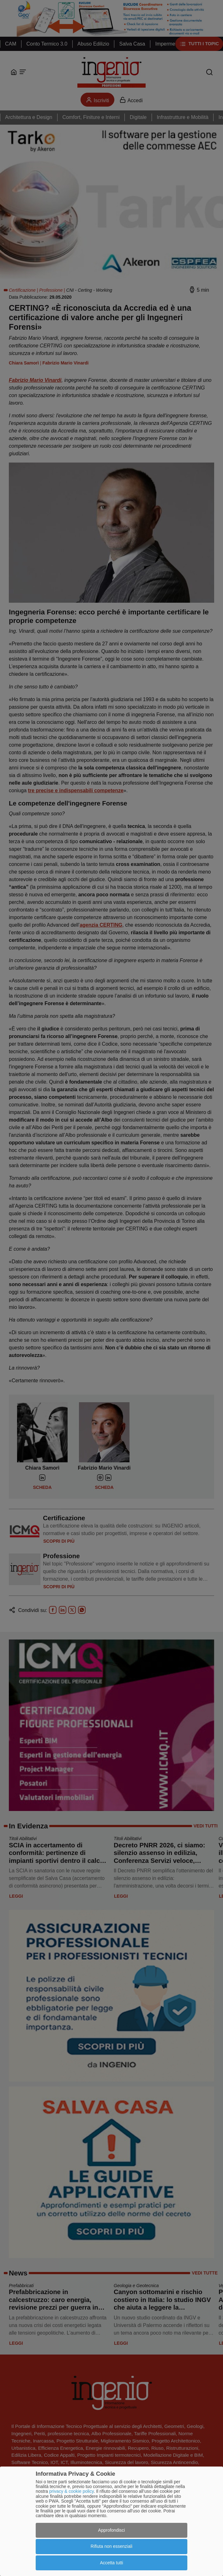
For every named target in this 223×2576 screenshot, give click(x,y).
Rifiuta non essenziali (111, 2546)
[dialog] (111, 2521)
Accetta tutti (111, 2562)
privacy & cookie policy (71, 2491)
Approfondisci (111, 2530)
